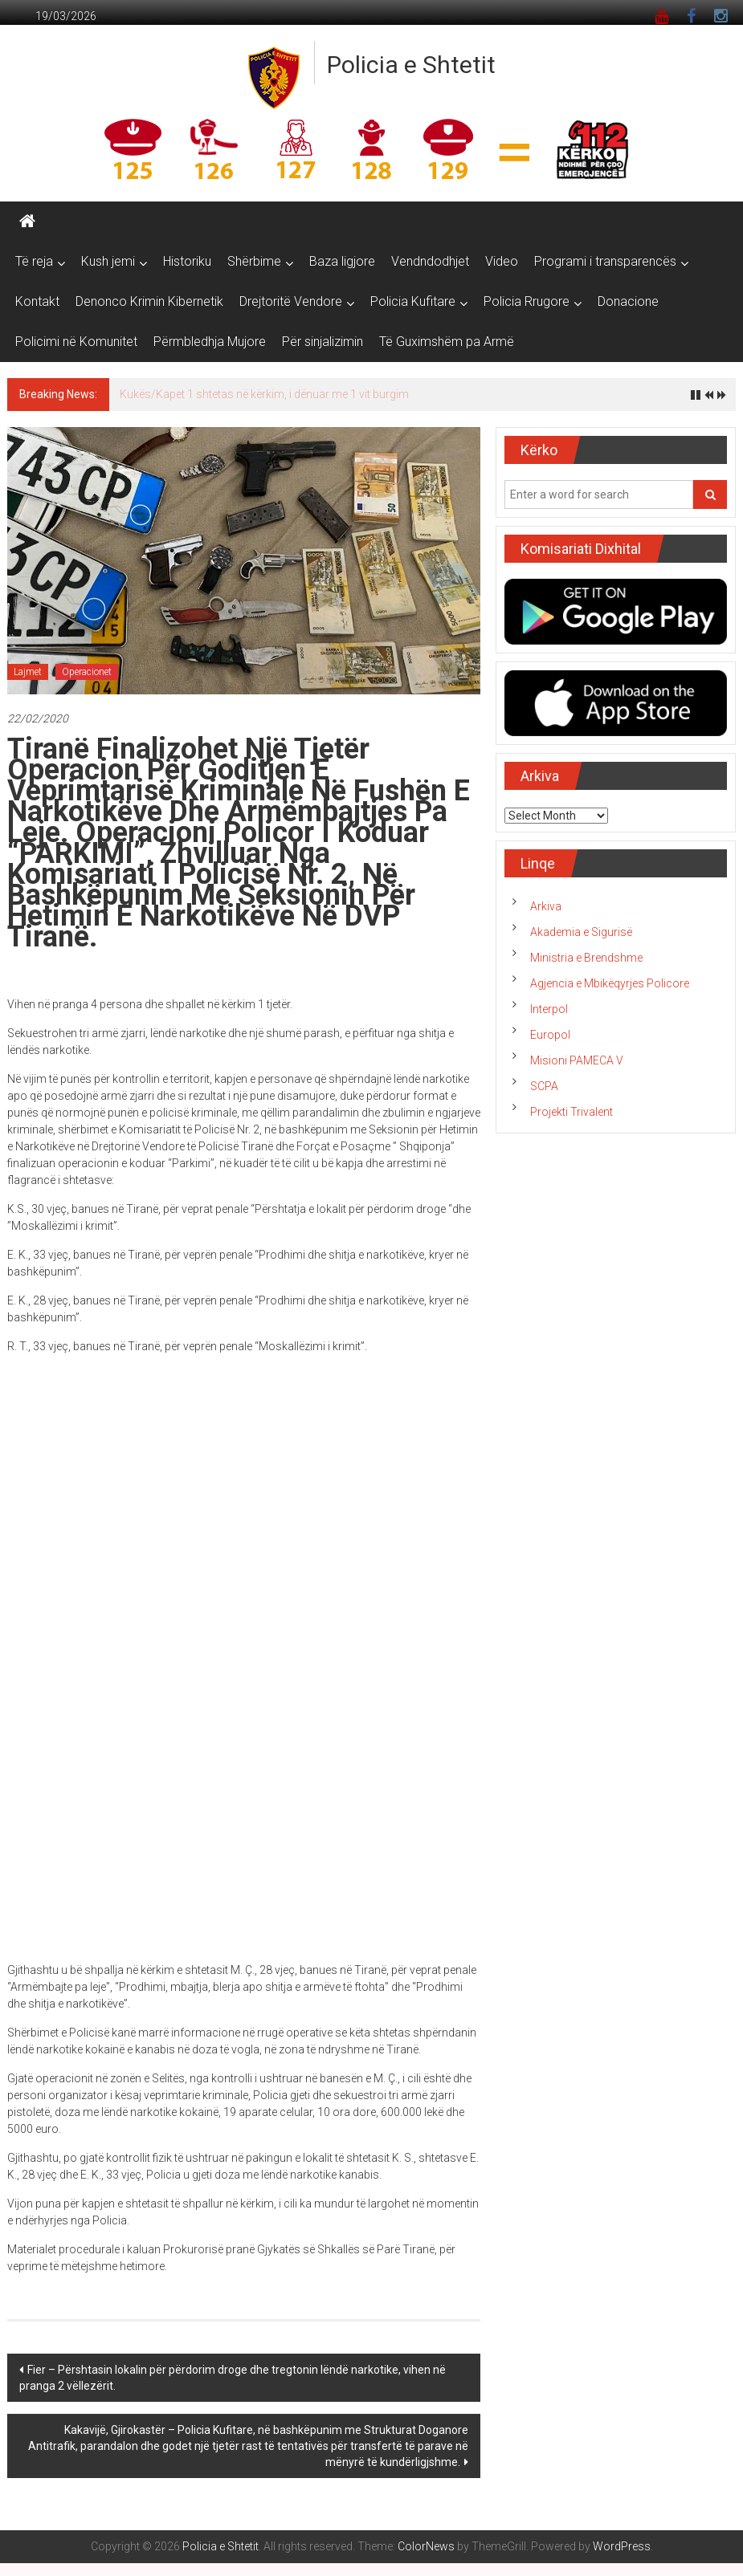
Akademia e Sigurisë (581, 932)
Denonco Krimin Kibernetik (149, 301)
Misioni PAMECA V (576, 1060)
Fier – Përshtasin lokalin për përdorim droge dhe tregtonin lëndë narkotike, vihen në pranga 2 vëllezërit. (232, 2377)
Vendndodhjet (430, 261)
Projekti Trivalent (571, 1111)
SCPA (544, 1086)
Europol (550, 1034)
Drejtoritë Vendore (290, 301)
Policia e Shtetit (411, 65)
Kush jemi (108, 261)
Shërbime (254, 261)
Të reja (34, 261)
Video (501, 261)
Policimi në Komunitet (76, 341)
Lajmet (28, 672)
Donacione (628, 301)
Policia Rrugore (526, 301)
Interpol (549, 1009)
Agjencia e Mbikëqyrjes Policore (609, 983)
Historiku (187, 261)
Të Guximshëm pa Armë (446, 341)
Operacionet (87, 672)
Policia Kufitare (412, 301)
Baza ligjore (342, 261)
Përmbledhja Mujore (209, 341)
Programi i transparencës (605, 261)
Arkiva (545, 906)
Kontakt (37, 301)
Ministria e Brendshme (586, 957)
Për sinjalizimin (322, 341)
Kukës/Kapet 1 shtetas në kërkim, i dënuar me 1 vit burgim (264, 394)
